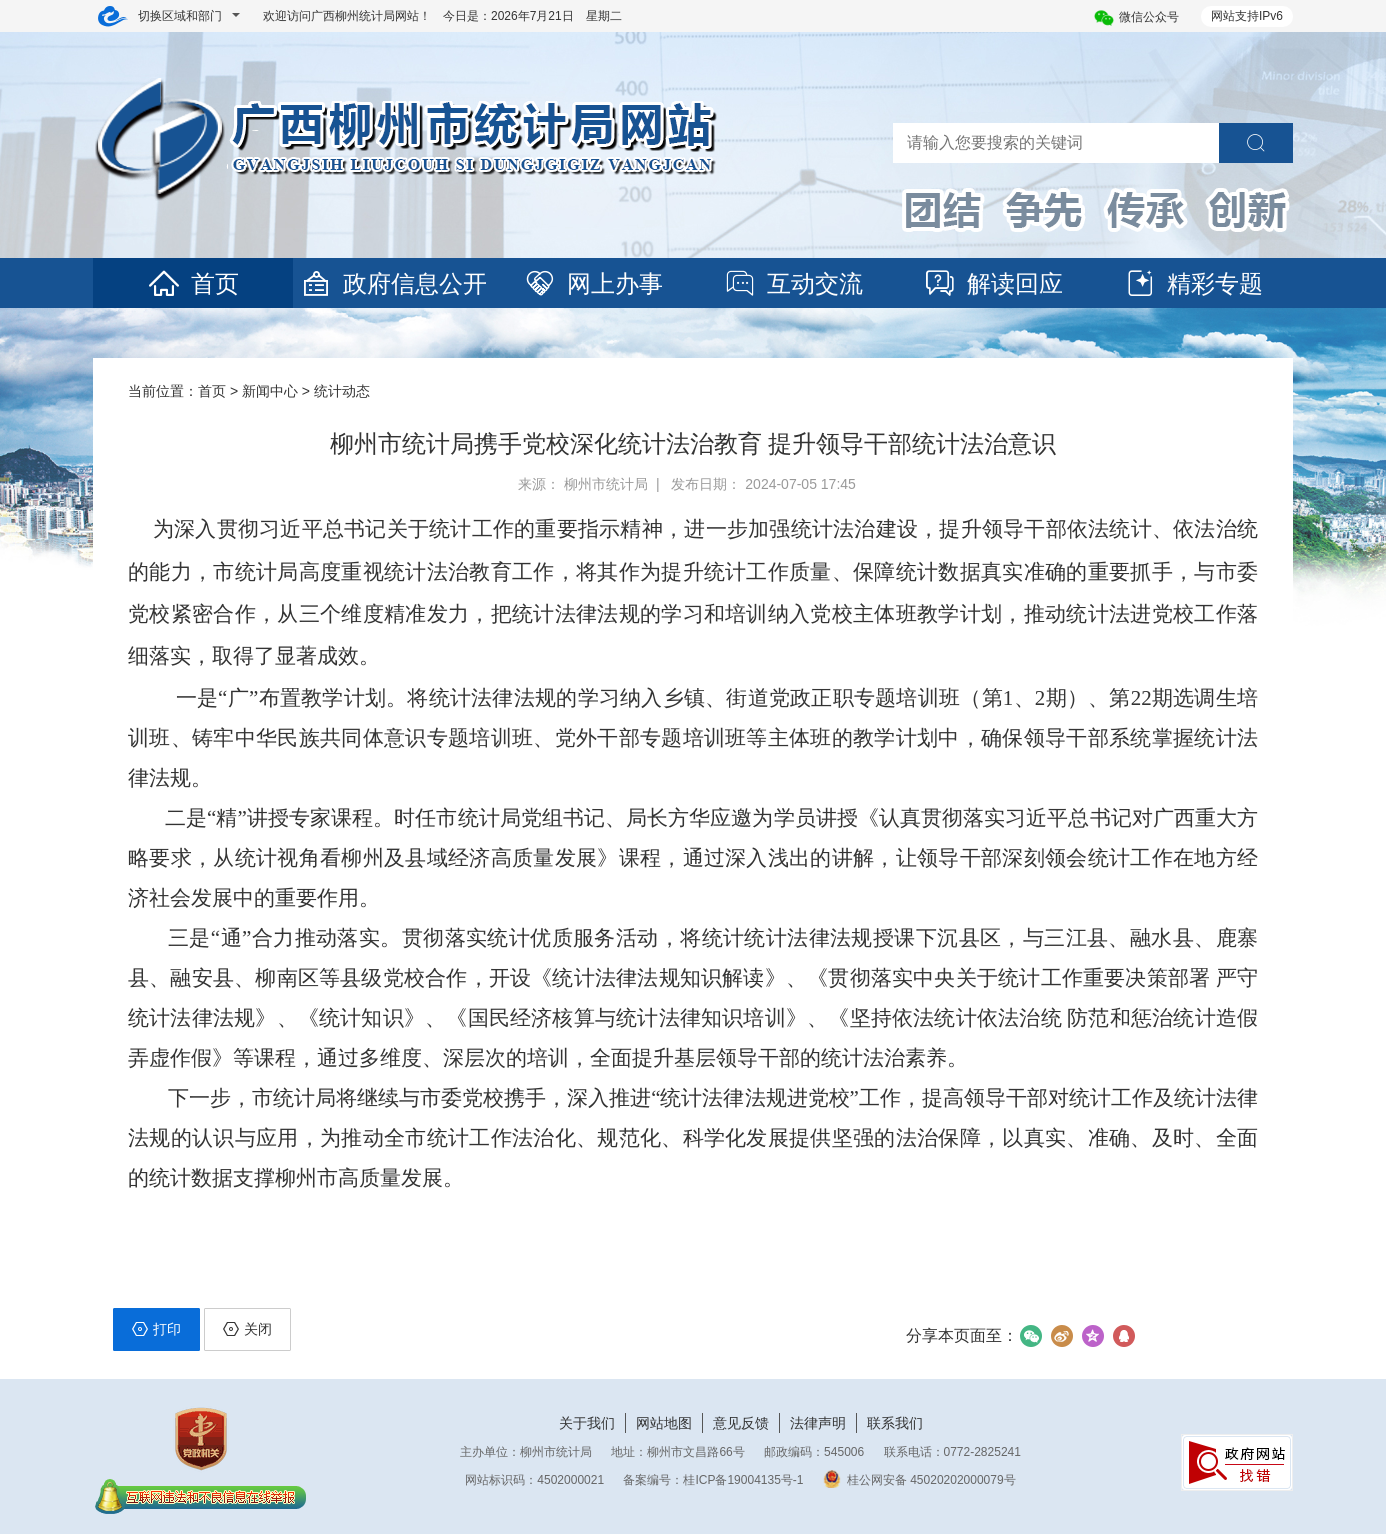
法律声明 (818, 1423)
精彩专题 (1193, 283)
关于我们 (587, 1423)
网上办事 (593, 283)
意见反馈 (741, 1423)
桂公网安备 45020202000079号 (919, 1480)
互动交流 (793, 283)
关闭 (247, 1329)
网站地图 (664, 1423)
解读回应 (993, 283)
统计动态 (342, 391)
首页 (193, 283)
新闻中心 (270, 391)
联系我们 (895, 1423)
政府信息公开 (393, 283)
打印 (156, 1329)
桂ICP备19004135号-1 (743, 1480)
